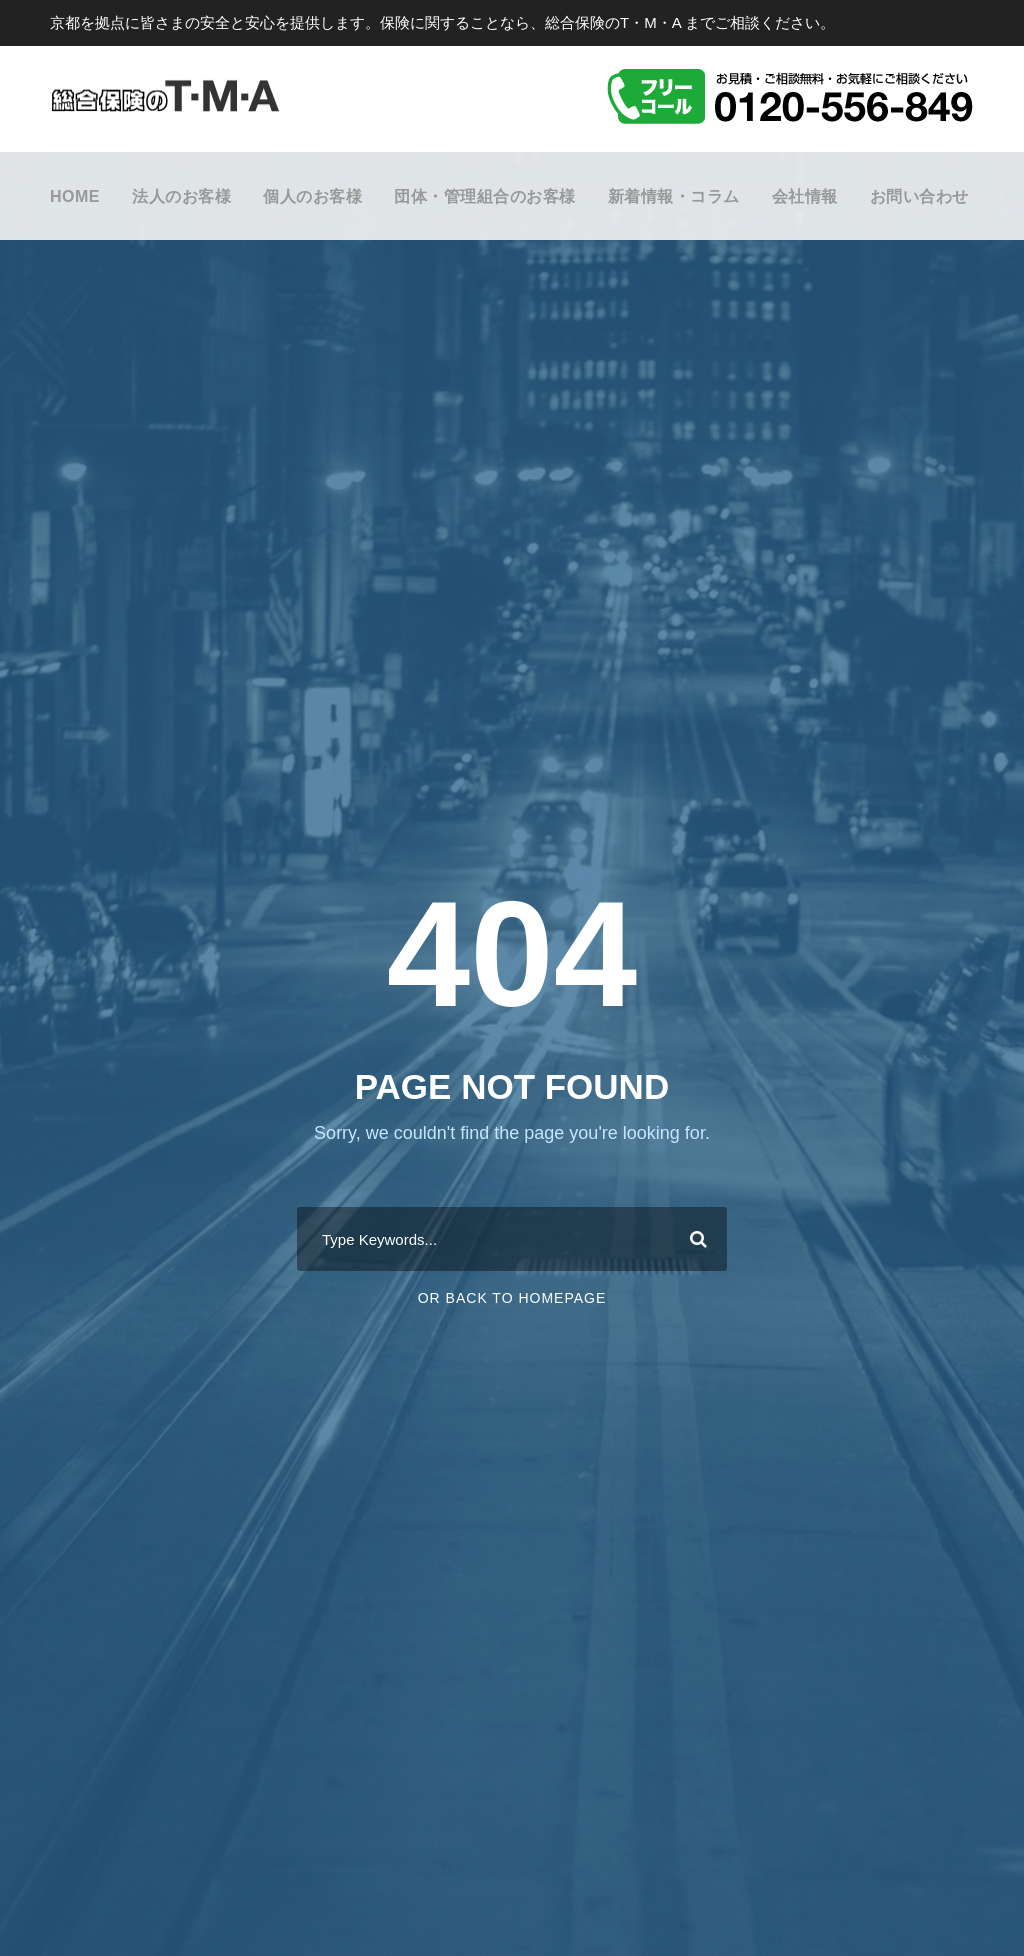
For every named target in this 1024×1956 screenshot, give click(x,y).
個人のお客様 (312, 196)
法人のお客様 (181, 196)
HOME (75, 196)
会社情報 (805, 196)
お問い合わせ (919, 196)
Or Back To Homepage (512, 1298)
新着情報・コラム (674, 196)
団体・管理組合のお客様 (485, 196)
